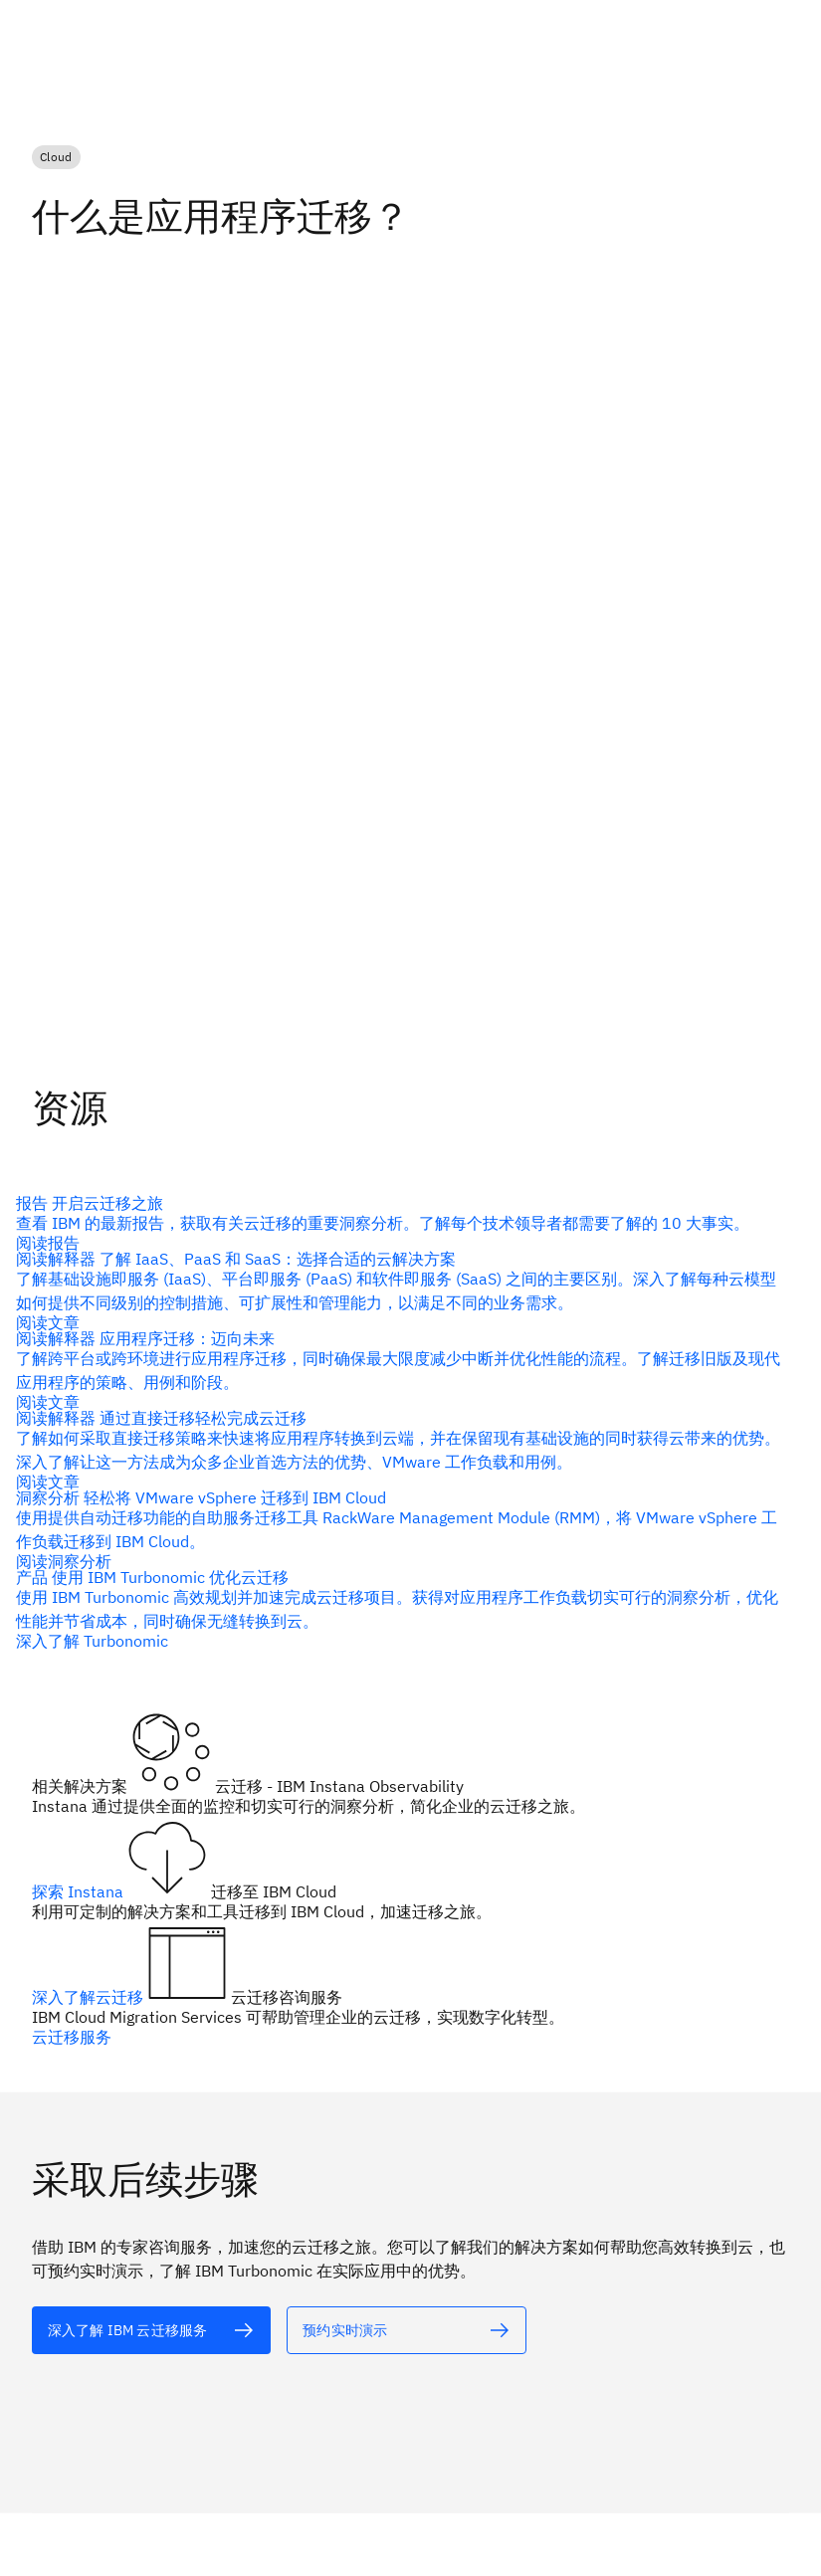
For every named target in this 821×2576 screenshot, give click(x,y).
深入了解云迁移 (89, 1997)
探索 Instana (79, 1891)
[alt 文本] (151, 2329)
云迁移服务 (71, 2037)
